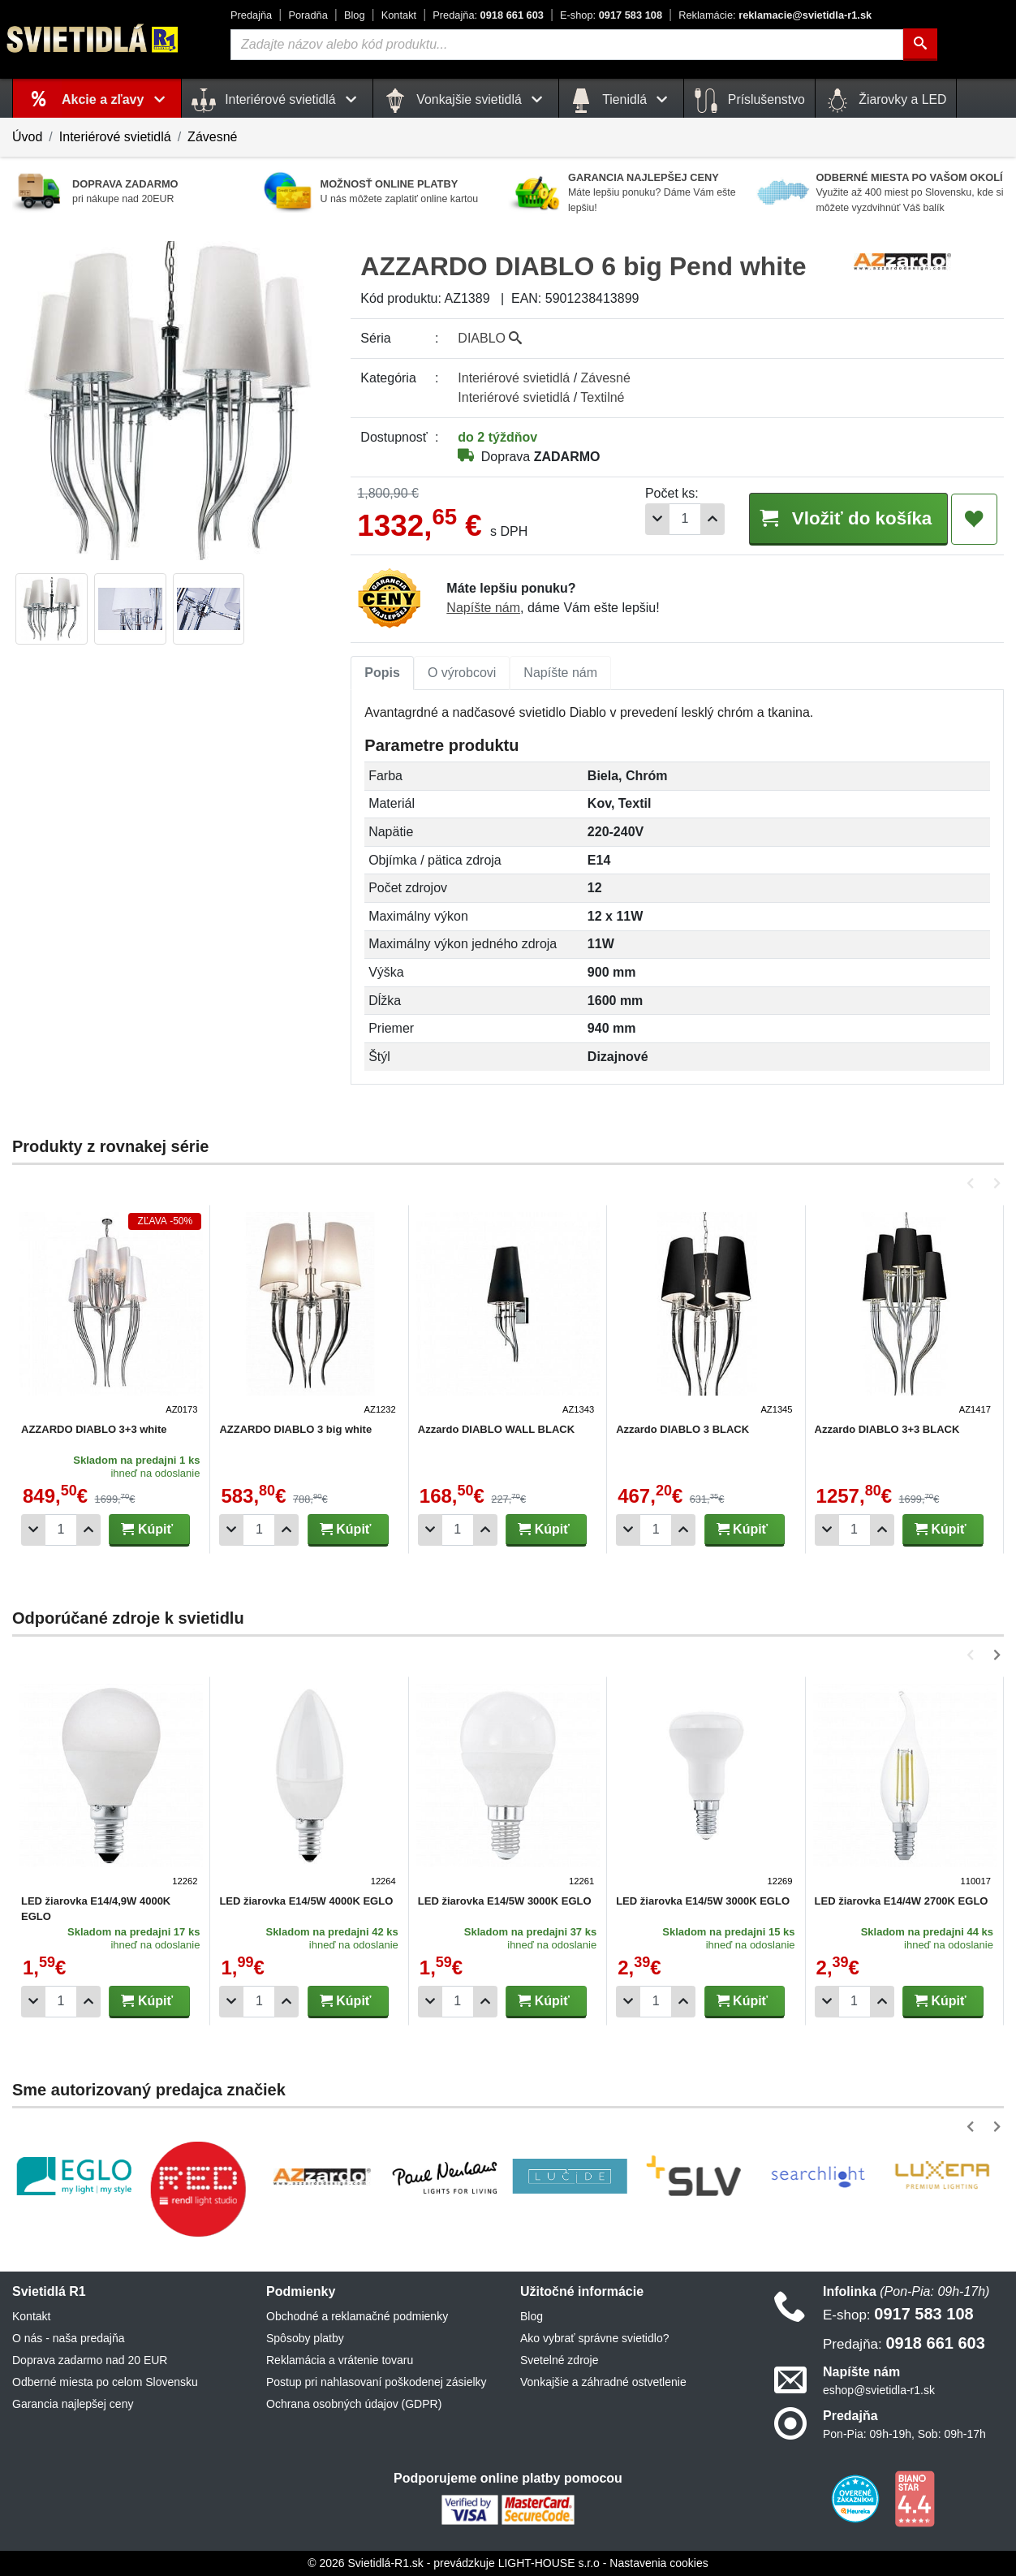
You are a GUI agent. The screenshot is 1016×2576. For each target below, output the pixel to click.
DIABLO (490, 338)
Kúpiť (147, 1529)
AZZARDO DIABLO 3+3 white (94, 1429)
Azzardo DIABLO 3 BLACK (682, 1429)
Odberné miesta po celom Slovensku (105, 2381)
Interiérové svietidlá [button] (277, 100)
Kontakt (398, 15)
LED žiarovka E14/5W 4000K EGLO (306, 1901)
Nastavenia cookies (658, 2563)
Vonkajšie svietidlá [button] (466, 100)
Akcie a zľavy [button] (116, 99)
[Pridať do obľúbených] (974, 520)
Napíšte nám (483, 608)
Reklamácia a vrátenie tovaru (339, 2360)
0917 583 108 (611, 15)
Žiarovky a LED (886, 100)
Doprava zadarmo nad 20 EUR (89, 2360)
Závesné (212, 137)
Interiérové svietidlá (115, 137)
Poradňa (307, 15)
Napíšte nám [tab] (560, 673)
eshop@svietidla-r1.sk (879, 2390)
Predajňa (251, 15)
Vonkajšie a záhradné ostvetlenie (603, 2381)
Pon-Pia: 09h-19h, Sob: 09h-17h (904, 2433)
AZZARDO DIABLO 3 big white (295, 1429)
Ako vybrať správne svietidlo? (594, 2338)
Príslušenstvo (749, 100)
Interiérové (514, 378)
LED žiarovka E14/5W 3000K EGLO (505, 1901)
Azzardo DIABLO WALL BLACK (496, 1429)
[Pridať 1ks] (712, 519)
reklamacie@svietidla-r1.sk (775, 15)
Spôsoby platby (305, 2338)
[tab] (382, 673)
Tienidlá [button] (621, 100)
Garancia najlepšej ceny (72, 2403)
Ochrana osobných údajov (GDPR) (353, 2403)
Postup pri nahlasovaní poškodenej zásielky (376, 2381)
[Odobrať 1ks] (657, 519)
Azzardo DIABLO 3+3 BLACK (887, 1429)
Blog (354, 15)
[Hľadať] (920, 44)
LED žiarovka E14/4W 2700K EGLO (901, 1901)
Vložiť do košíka (848, 518)
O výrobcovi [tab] (462, 673)
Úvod (27, 137)
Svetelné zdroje (559, 2360)
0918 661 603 (488, 15)
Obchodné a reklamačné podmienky (357, 2316)
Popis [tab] (382, 673)
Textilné (602, 397)
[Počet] (685, 519)
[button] (973, 1183)
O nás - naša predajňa (68, 2338)
